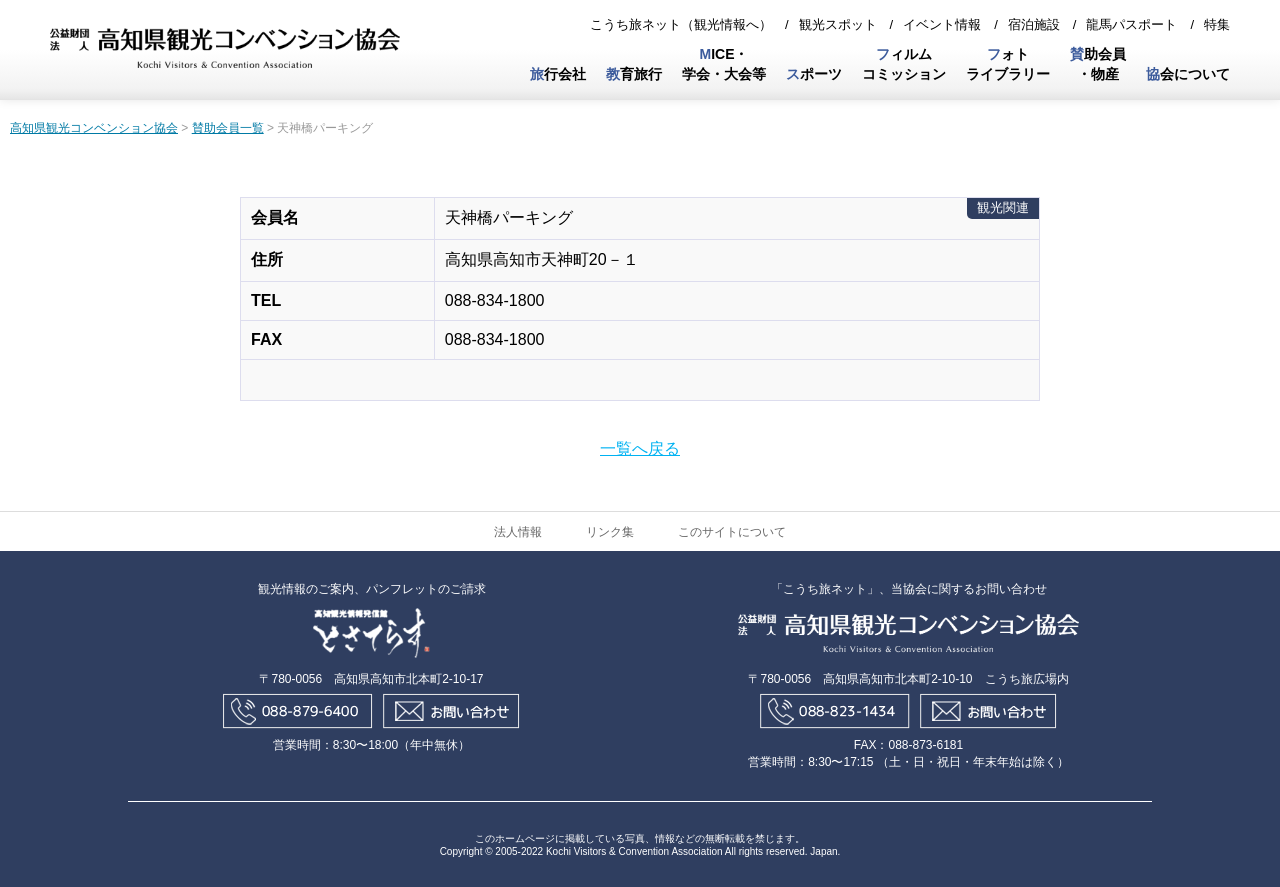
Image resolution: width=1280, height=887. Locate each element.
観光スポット (838, 24)
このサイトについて (732, 532)
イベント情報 (942, 24)
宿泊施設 (1034, 24)
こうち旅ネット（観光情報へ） (681, 24)
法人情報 (518, 532)
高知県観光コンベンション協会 (94, 128)
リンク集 (610, 532)
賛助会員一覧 (228, 128)
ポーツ (814, 74)
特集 (1217, 24)
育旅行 (634, 74)
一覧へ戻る (640, 448)
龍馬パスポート (1131, 24)
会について (1188, 74)
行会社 (558, 74)
